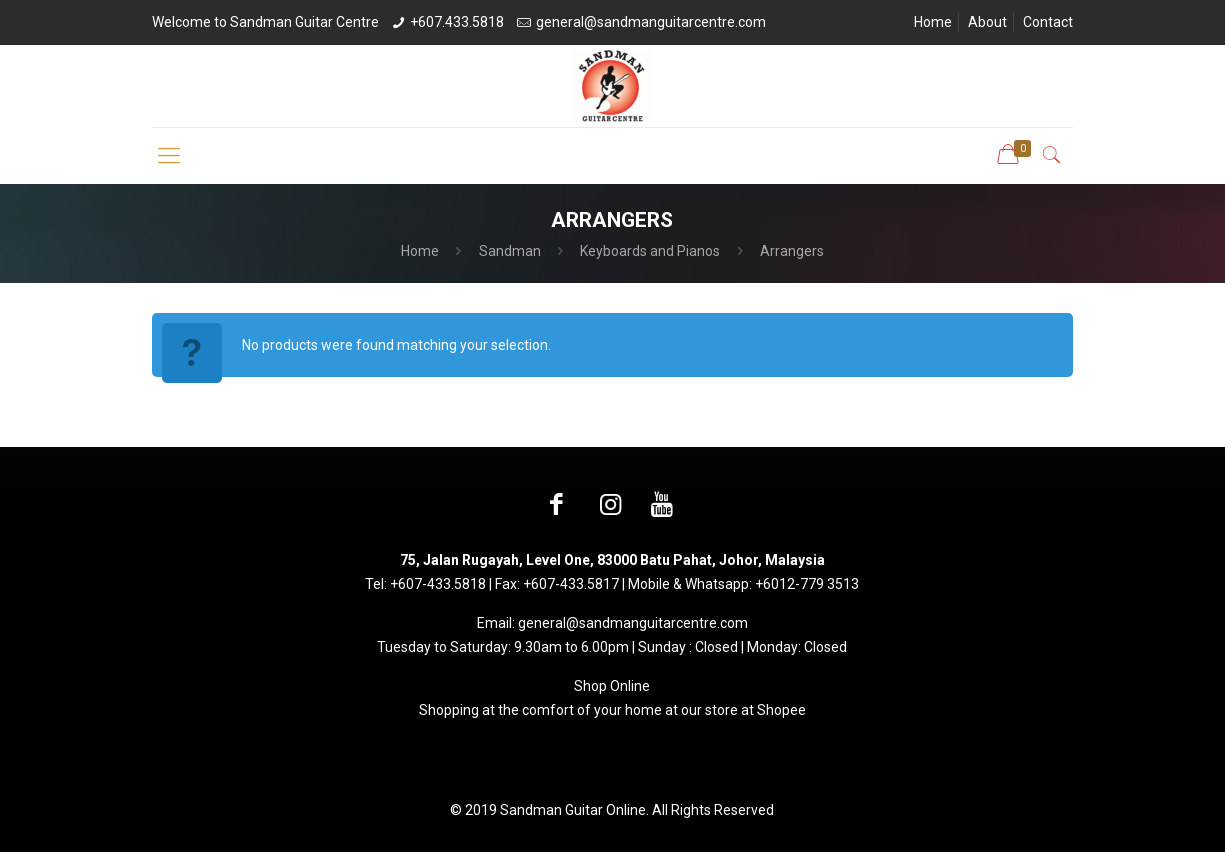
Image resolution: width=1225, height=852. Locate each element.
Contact (1048, 22)
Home (933, 22)
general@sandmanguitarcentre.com (651, 22)
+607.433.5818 (457, 22)
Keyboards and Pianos (650, 251)
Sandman (510, 251)
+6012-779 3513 (807, 584)
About (987, 22)
